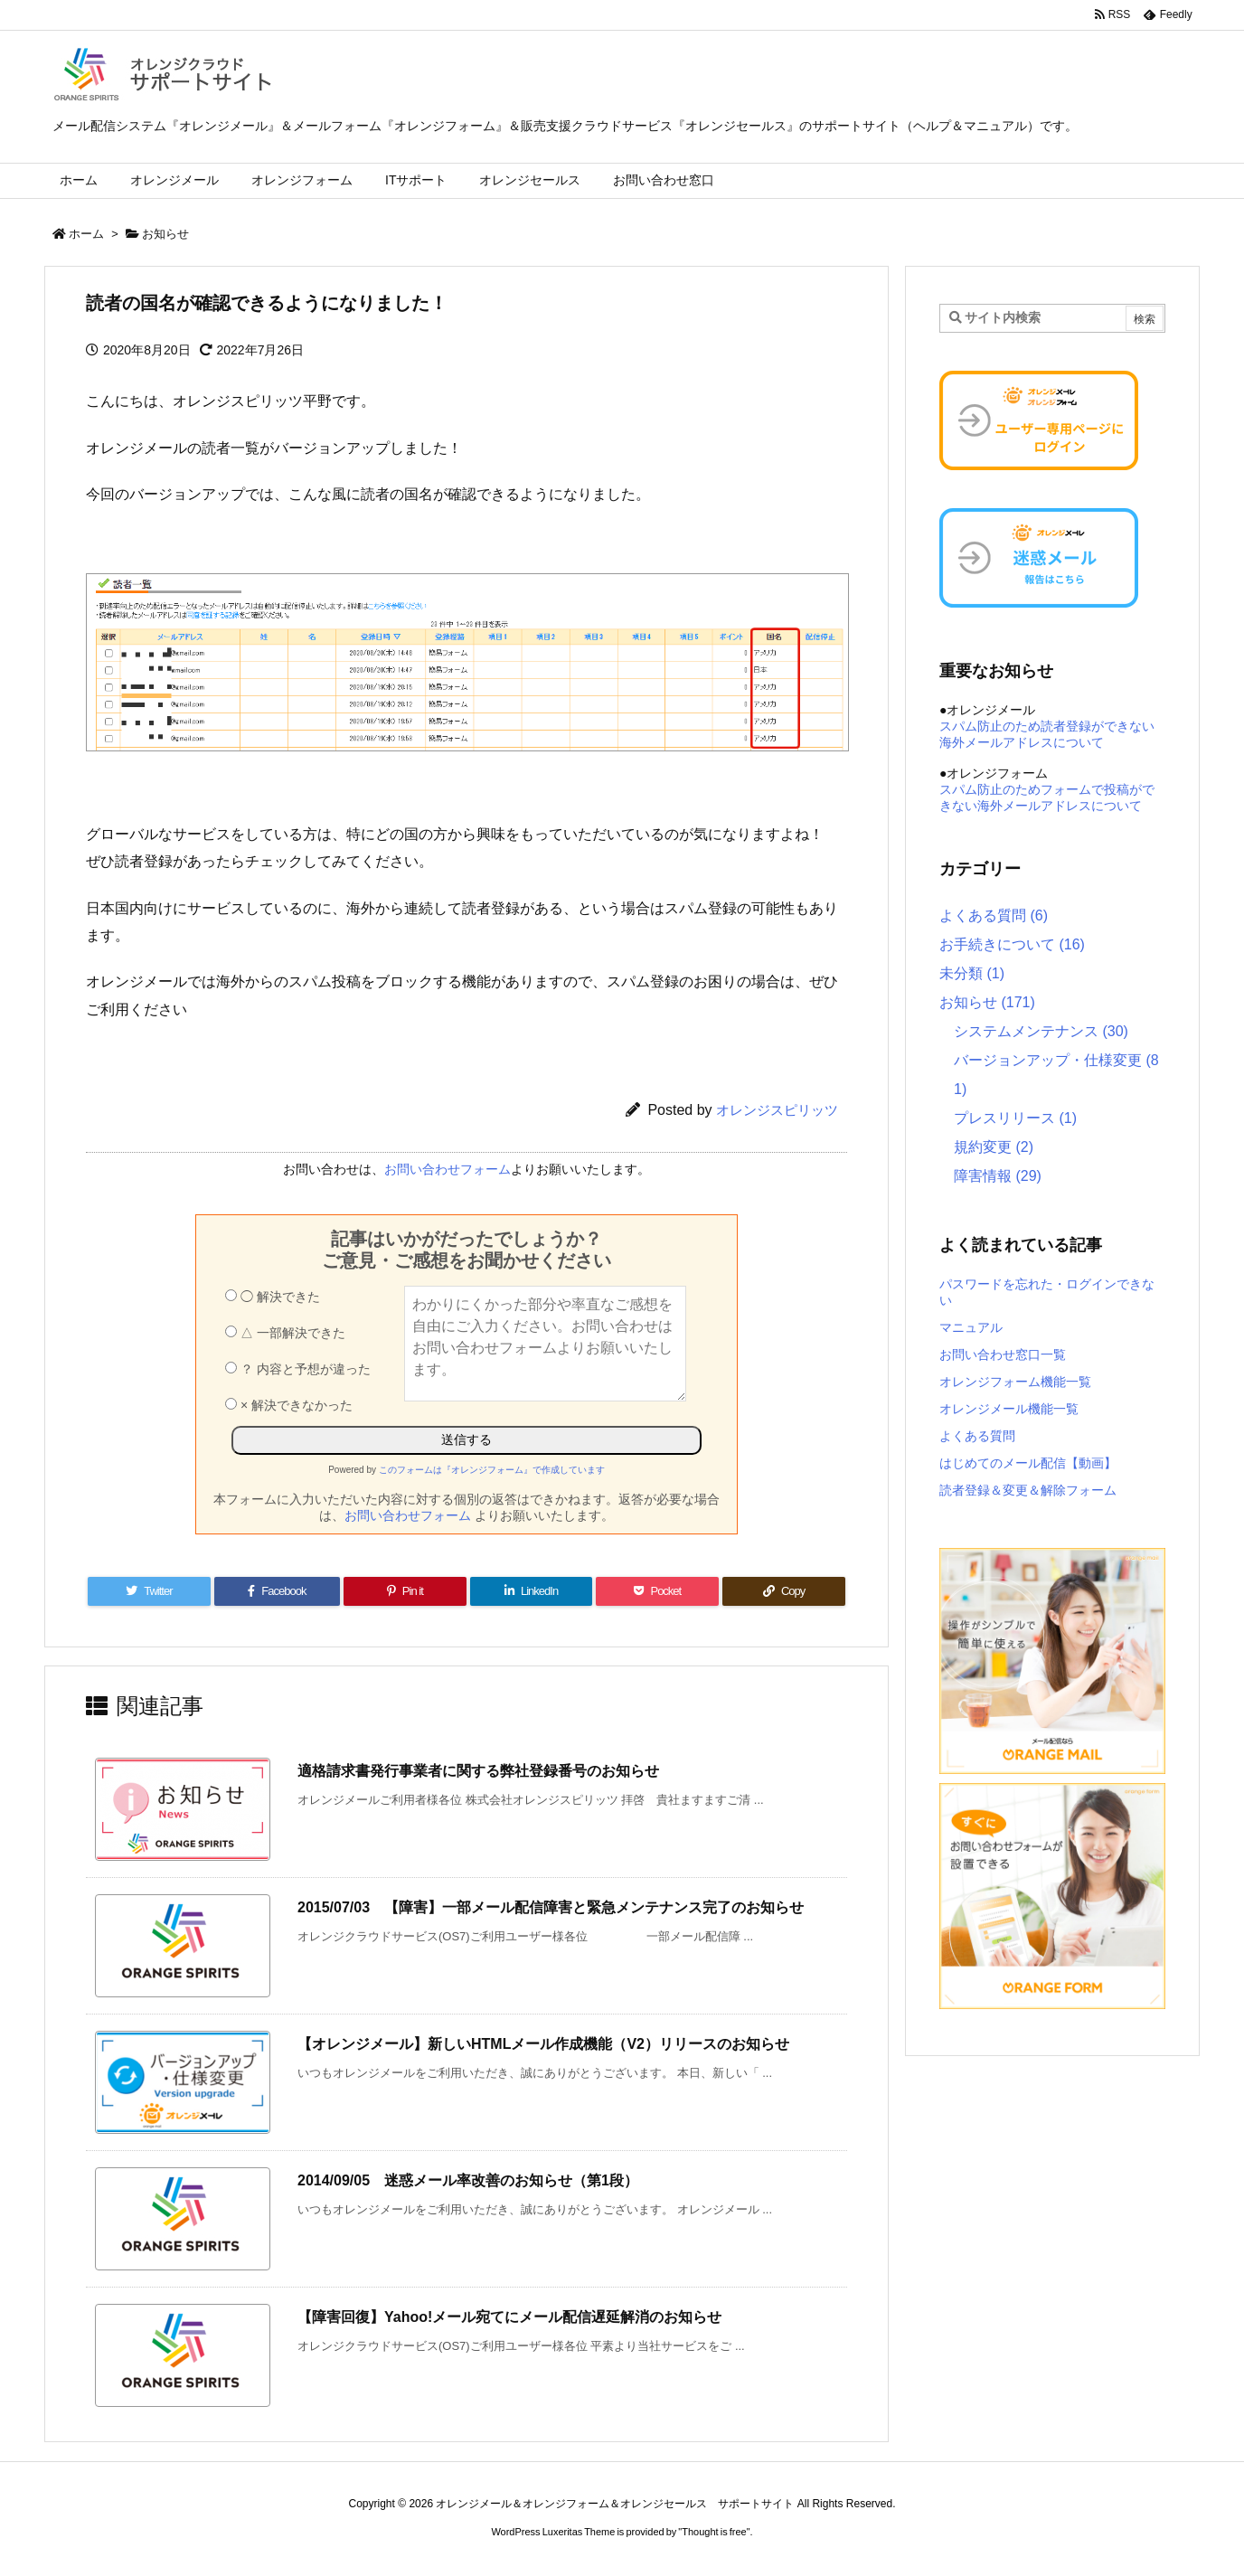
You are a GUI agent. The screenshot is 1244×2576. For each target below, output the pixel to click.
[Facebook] (277, 1591)
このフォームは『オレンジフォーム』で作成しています (492, 1470)
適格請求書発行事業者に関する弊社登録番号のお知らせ (478, 1771)
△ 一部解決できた (285, 1333)
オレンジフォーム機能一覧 (1015, 1381)
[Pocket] (657, 1591)
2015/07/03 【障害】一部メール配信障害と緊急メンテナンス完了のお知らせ (550, 1907)
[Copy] (783, 1591)
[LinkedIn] (531, 1591)
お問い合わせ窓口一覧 (1002, 1354)
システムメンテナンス (1041, 1031)
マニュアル (971, 1327)
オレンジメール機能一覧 (1009, 1408)
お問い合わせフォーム (447, 1169)
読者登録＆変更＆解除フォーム (1028, 1490)
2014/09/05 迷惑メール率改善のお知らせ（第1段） (467, 2180)
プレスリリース (1015, 1118)
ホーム (86, 234)
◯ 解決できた (272, 1296)
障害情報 (997, 1176)
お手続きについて (1012, 944)
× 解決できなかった (289, 1405)
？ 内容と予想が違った (298, 1369)
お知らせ (165, 234)
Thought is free (714, 2531)
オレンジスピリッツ (777, 1110)
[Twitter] (149, 1591)
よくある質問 (993, 915)
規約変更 (993, 1147)
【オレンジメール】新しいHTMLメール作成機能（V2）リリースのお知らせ (543, 2044)
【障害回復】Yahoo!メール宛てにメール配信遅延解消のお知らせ (509, 2317)
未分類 (971, 973)
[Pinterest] (405, 1591)
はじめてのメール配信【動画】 (1028, 1463)
